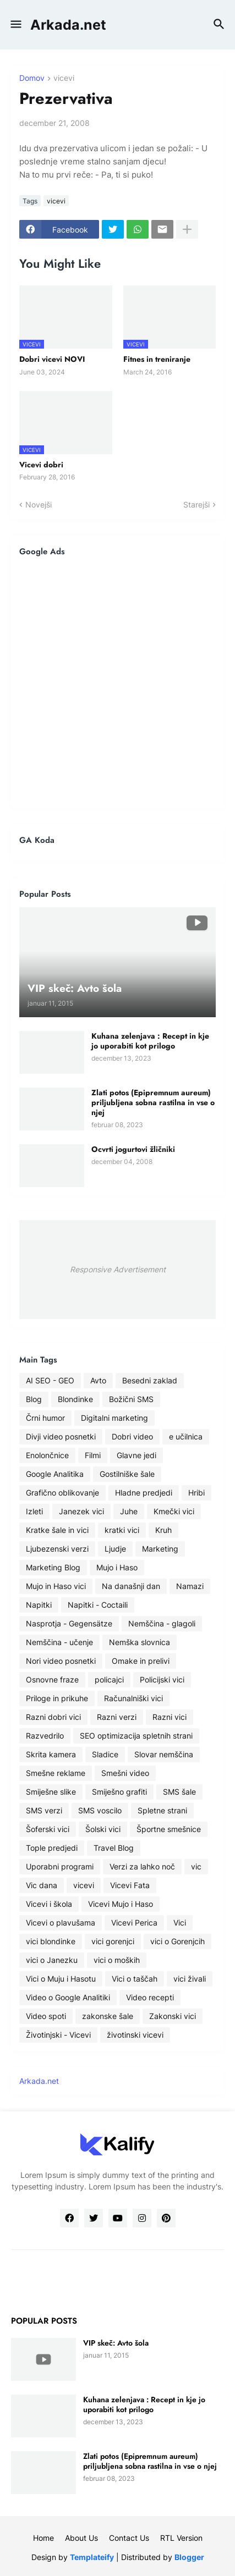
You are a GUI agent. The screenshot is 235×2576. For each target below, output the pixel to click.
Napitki (39, 1604)
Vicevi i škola (49, 1903)
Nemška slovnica (139, 1642)
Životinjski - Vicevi (58, 2034)
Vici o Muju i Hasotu (61, 1978)
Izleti (34, 1511)
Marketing (160, 1548)
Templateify (92, 2557)
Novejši (38, 504)
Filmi (93, 1455)
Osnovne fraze (52, 1679)
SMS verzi (44, 1810)
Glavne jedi (136, 1455)
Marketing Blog (53, 1567)
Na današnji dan (131, 1586)
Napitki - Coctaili (98, 1604)
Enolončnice (47, 1455)
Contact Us (129, 2537)
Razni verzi (116, 1717)
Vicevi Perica (134, 1922)
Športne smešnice (168, 1829)
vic (196, 1866)
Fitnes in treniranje (156, 359)
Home (43, 2537)
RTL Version (181, 2537)
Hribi (196, 1492)
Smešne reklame (55, 1773)
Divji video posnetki (61, 1436)
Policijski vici (162, 1679)
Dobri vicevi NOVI (52, 359)
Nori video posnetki (61, 1660)
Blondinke (75, 1399)
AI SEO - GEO (50, 1380)
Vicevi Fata (130, 1885)
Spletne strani (162, 1810)
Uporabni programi (60, 1866)
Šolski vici (103, 1829)
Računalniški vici (133, 1698)
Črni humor (45, 1417)
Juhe (129, 1511)
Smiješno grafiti (119, 1791)
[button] (15, 24)
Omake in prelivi (141, 1660)
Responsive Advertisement (118, 1269)
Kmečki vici (174, 1511)
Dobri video (132, 1436)
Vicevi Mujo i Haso (120, 1903)
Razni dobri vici (53, 1717)
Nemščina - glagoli (161, 1623)
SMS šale (179, 1791)
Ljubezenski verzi (57, 1548)
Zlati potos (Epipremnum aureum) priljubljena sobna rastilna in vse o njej (153, 1103)
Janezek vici (81, 1511)
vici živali (189, 1978)
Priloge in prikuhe (57, 1698)
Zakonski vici (172, 2016)
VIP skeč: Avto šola (116, 2343)
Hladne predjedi (143, 1492)
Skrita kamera (51, 1754)
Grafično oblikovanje (62, 1492)
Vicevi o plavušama (60, 1922)
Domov (32, 78)
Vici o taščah (134, 1978)
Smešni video (125, 1773)
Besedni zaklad (149, 1380)
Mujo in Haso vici (56, 1586)
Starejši (196, 504)
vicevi (63, 78)
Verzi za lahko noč (142, 1866)
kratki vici (122, 1530)
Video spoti (46, 2016)
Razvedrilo (45, 1735)
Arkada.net (68, 24)
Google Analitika (55, 1474)
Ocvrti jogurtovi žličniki (133, 1149)
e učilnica (186, 1436)
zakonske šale (107, 2016)
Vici (179, 1922)
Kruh (163, 1530)
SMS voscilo (100, 1810)
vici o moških (117, 1960)
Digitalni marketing (114, 1417)
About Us (81, 2537)
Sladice (105, 1754)
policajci (109, 1679)
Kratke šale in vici (57, 1530)
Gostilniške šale (127, 1474)
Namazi (190, 1586)
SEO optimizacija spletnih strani (136, 1735)
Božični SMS (131, 1399)
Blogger (189, 2557)
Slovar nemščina (163, 1754)
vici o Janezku (52, 1960)
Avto (98, 1380)
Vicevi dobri (41, 465)
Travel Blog (114, 1847)
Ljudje (115, 1548)
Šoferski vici (47, 1829)
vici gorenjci (112, 1941)
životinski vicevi (135, 2034)
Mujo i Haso (117, 1567)
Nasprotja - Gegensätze (69, 1623)
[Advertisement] (117, 682)
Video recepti (150, 1997)
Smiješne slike (51, 1791)
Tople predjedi (52, 1847)
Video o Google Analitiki (68, 1997)
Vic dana (41, 1885)
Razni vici (169, 1717)
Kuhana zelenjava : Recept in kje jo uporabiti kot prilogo (150, 1041)
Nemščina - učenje (59, 1642)
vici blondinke (50, 1941)
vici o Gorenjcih (177, 1941)
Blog (34, 1399)
